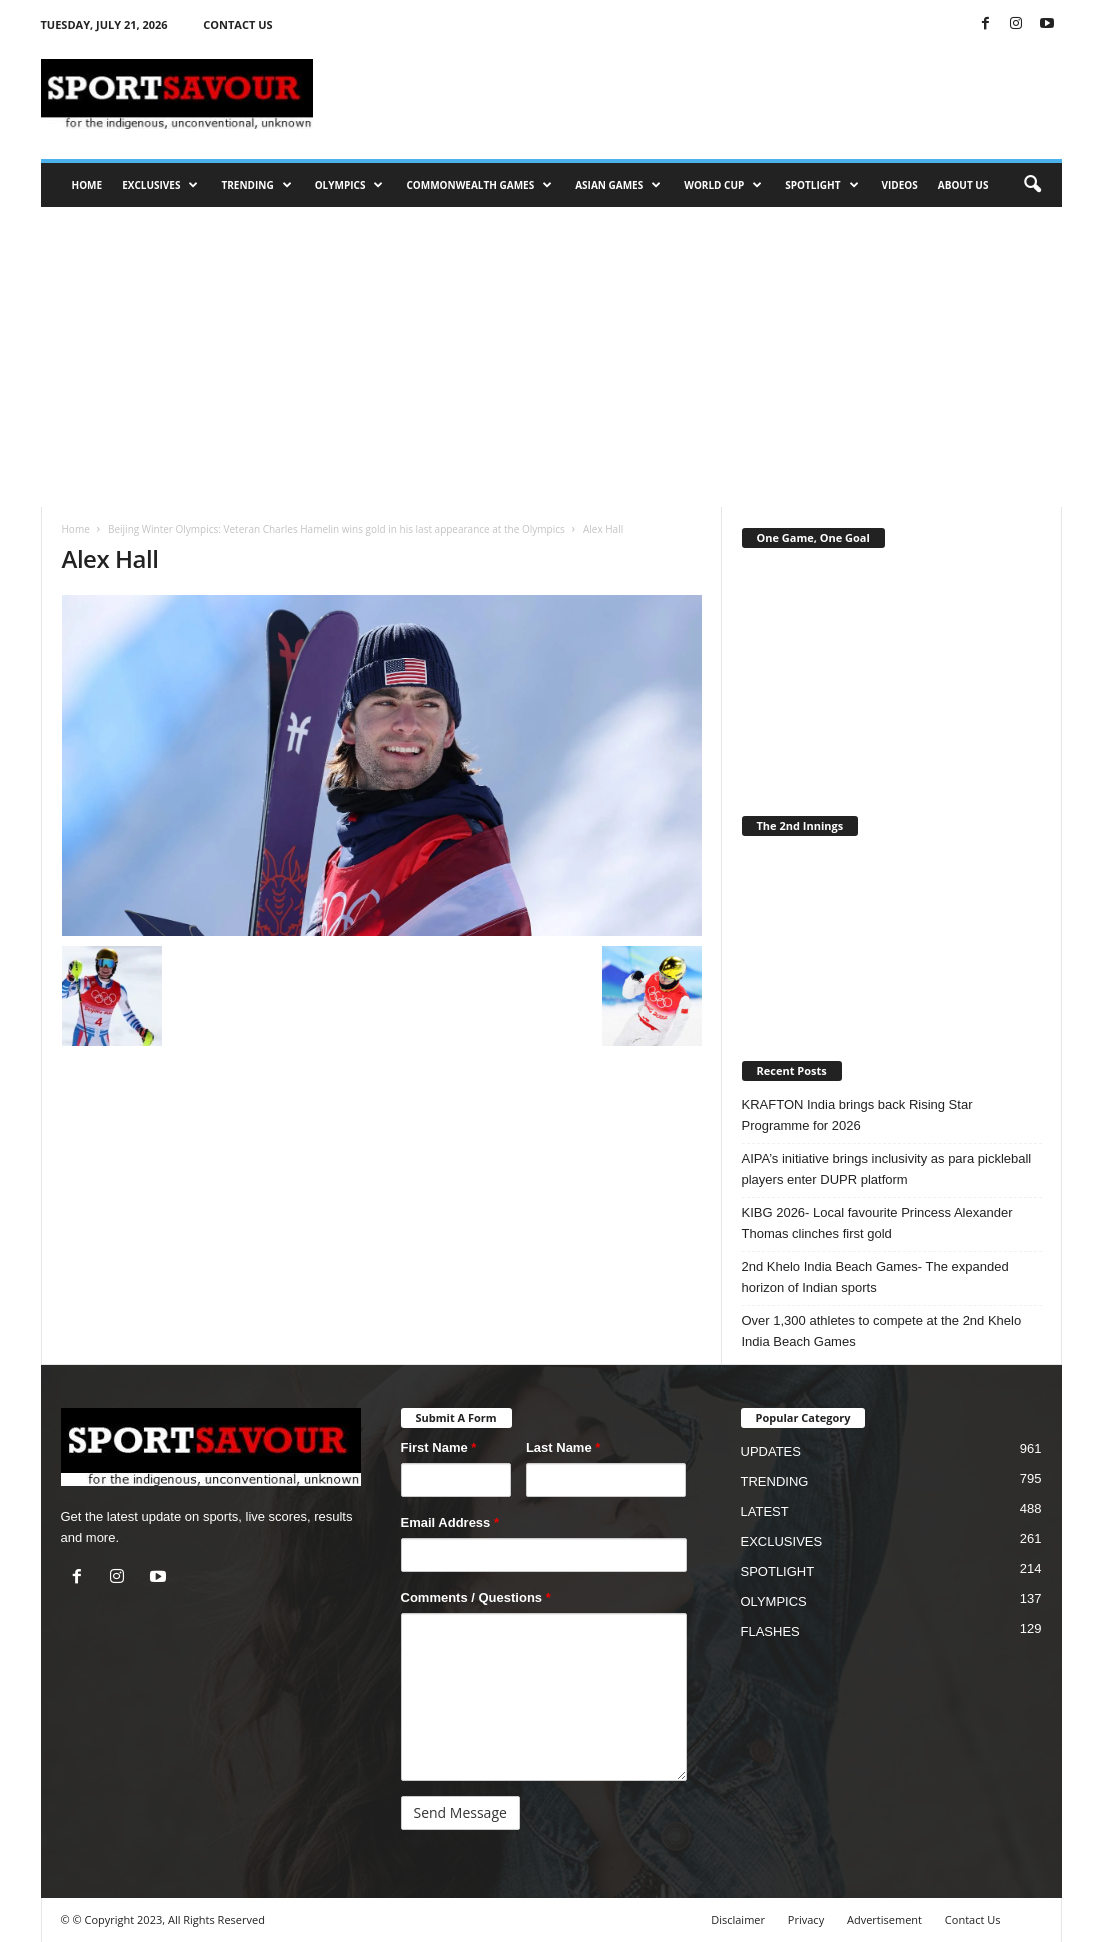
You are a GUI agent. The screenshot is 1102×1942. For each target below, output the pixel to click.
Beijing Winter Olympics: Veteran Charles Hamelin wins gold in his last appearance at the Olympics (336, 529)
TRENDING (256, 185)
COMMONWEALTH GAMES (479, 185)
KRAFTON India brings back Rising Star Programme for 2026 (857, 1115)
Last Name (563, 1447)
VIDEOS (900, 185)
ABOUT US (963, 185)
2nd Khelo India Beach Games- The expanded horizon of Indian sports (875, 1277)
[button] (1032, 185)
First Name (439, 1447)
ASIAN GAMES (618, 185)
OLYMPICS (349, 185)
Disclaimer (738, 1919)
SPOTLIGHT (821, 185)
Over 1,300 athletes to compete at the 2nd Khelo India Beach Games (882, 1331)
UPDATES (771, 1451)
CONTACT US (237, 24)
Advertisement (884, 1919)
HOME (87, 185)
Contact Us (973, 1919)
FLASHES (770, 1631)
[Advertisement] (551, 357)
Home (76, 529)
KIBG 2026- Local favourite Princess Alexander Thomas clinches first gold (877, 1223)
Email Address (450, 1522)
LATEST (765, 1511)
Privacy (806, 1919)
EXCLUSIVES (160, 185)
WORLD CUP (723, 185)
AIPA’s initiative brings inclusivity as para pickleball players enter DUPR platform (887, 1169)
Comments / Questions (476, 1597)
